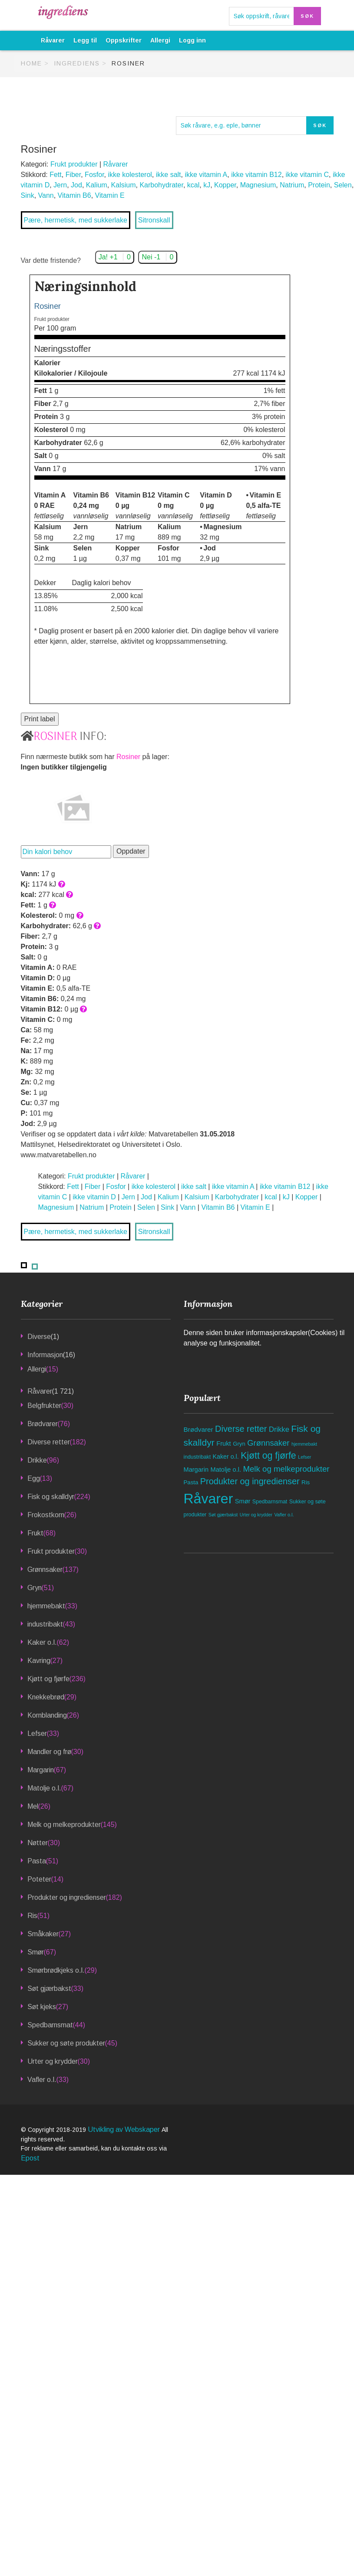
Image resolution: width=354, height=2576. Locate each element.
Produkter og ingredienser (66, 1897)
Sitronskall (154, 220)
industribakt (45, 1624)
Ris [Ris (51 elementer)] (305, 1482)
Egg (33, 1478)
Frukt (35, 1533)
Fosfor (94, 174)
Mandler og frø (49, 1751)
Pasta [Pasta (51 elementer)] (191, 1482)
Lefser (37, 1733)
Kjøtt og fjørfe (48, 1678)
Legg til (85, 40)
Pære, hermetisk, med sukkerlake (75, 220)
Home (31, 63)
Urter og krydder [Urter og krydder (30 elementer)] (256, 1514)
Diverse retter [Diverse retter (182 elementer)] (241, 1429)
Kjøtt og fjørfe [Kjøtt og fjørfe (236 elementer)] (268, 1455)
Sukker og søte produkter (66, 2043)
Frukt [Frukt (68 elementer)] (223, 1443)
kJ (206, 185)
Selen (343, 185)
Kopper (225, 185)
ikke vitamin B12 (256, 174)
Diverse (39, 1336)
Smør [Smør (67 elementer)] (243, 1501)
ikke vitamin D (94, 1197)
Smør (35, 1952)
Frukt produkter (73, 164)
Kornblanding (47, 1715)
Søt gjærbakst (49, 1988)
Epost (30, 2158)
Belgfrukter (44, 1405)
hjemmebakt (46, 1606)
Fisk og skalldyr (50, 1496)
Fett (56, 174)
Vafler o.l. (41, 2079)
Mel (32, 1806)
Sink (27, 195)
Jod (76, 185)
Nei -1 (157, 257)
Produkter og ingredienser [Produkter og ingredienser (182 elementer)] (250, 1481)
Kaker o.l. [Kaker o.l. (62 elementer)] (226, 1456)
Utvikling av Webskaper (125, 2129)
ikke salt (168, 174)
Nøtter (37, 1842)
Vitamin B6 (74, 195)
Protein (319, 185)
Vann (46, 195)
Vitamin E (110, 195)
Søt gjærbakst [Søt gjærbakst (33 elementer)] (223, 1514)
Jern (60, 185)
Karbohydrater (161, 185)
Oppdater (131, 851)
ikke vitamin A (206, 174)
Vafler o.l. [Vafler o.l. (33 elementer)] (284, 1514)
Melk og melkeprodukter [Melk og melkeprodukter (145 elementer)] (286, 1468)
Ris (32, 1915)
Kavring (38, 1660)
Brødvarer (42, 1423)
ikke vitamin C (307, 174)
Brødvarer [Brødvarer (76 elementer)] (198, 1429)
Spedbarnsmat (50, 2025)
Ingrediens (77, 63)
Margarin (40, 1770)
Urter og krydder (52, 2061)
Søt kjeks (41, 2006)
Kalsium (123, 185)
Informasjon (45, 1354)
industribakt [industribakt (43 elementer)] (197, 1457)
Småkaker (43, 1934)
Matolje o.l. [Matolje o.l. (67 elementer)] (225, 1469)
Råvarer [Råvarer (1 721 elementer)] (208, 1498)
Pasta (36, 1861)
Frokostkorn (45, 1515)
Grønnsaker (45, 1569)
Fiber (73, 174)
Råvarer (53, 40)
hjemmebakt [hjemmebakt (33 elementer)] (304, 1444)
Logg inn (192, 40)
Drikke (37, 1460)
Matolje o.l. (44, 1788)
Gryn (34, 1587)
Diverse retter (48, 1442)
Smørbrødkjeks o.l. (56, 1970)
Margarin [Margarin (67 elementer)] (196, 1469)
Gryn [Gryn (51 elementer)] (239, 1443)
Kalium (96, 185)
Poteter (39, 1879)
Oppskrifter (124, 40)
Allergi (160, 40)
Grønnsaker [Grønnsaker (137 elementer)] (268, 1442)
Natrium (292, 185)
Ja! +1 (115, 257)
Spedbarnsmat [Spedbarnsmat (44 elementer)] (269, 1502)
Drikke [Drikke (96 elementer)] (279, 1429)
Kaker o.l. (42, 1642)
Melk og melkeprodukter (64, 1824)
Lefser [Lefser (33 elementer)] (304, 1457)
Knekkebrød (45, 1697)
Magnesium (258, 185)
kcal (193, 185)
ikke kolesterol (130, 174)
